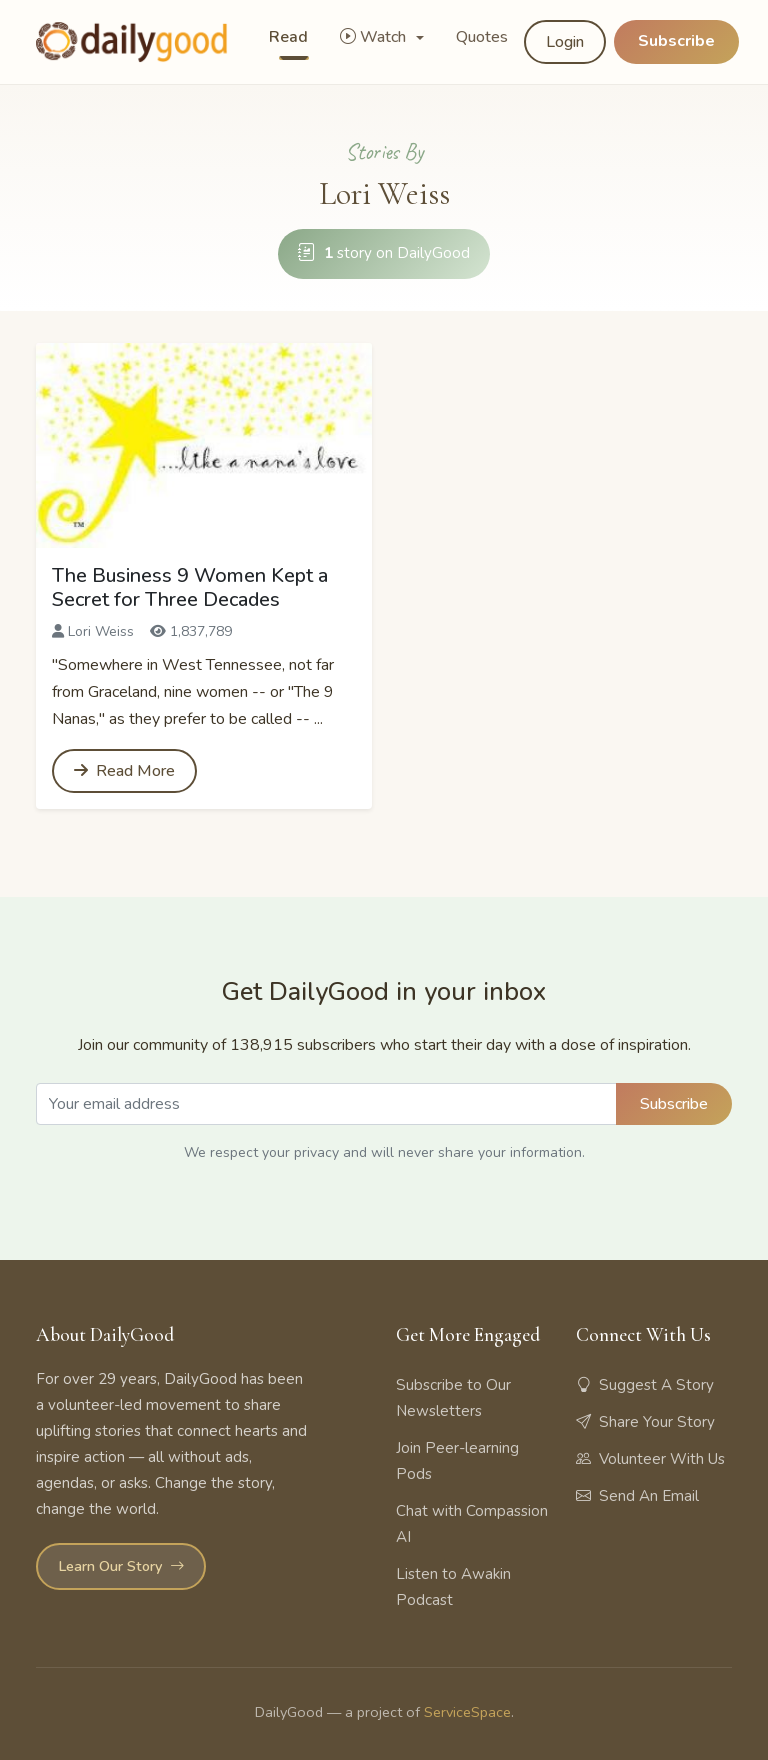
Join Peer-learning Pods (457, 1461)
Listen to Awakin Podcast (453, 1587)
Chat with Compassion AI (472, 1524)
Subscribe (676, 41)
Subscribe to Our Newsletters (453, 1398)
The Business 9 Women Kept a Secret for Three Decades (190, 587)
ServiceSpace (467, 1712)
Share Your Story (645, 1422)
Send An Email (637, 1496)
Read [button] (288, 37)
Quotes (482, 37)
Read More (124, 771)
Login (565, 42)
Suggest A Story (645, 1385)
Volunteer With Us (650, 1459)
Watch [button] (375, 37)
